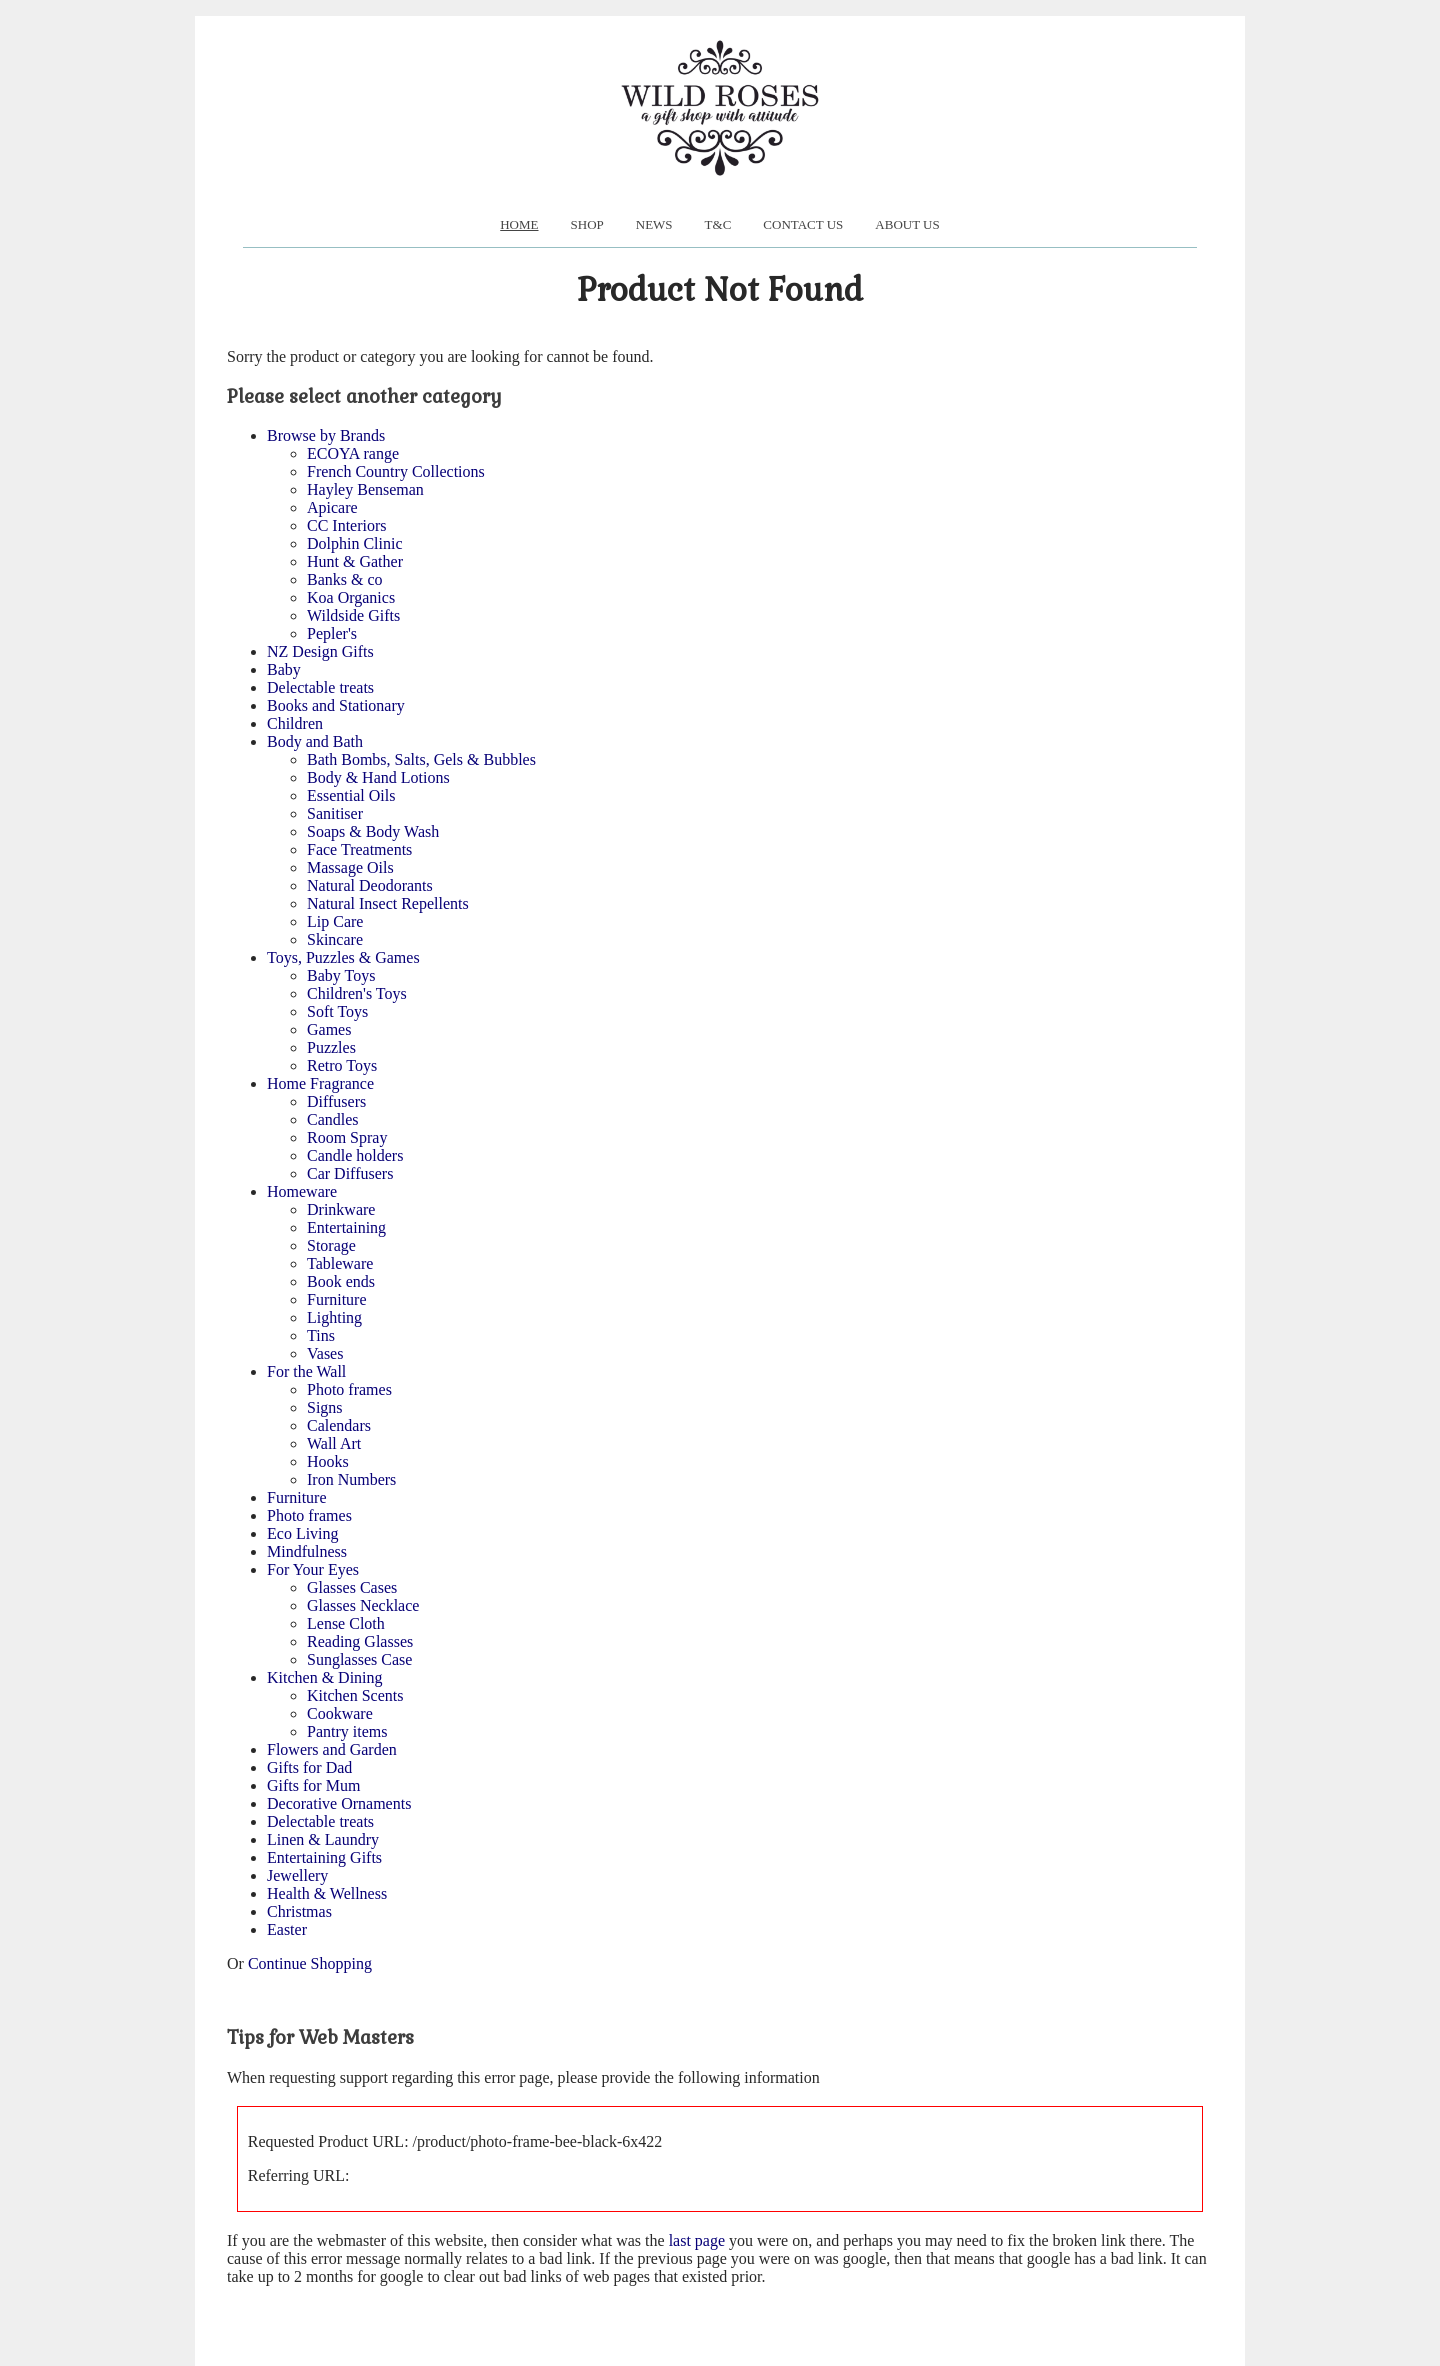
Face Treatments (359, 849)
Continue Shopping (310, 1963)
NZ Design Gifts (320, 651)
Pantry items (347, 1731)
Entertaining (346, 1227)
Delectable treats (320, 687)
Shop (587, 224)
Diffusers (336, 1101)
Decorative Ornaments (339, 1803)
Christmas (299, 1911)
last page (697, 2240)
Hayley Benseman (365, 489)
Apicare (332, 507)
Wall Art (334, 1443)
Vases (325, 1353)
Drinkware (341, 1209)
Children (295, 723)
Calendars (339, 1425)
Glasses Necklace (363, 1605)
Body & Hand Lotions (378, 777)
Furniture (337, 1299)
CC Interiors (347, 525)
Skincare (335, 939)
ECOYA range (353, 453)
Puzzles (331, 1047)
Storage (331, 1245)
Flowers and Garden (332, 1749)
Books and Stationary (336, 705)
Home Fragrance (320, 1083)
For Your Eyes (313, 1569)
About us (907, 224)
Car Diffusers (350, 1173)
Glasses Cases (352, 1587)
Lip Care (335, 921)
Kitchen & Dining (325, 1677)
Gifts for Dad (309, 1767)
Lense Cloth (346, 1623)
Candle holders (355, 1155)
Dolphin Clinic (355, 543)
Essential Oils (351, 795)
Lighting (334, 1317)
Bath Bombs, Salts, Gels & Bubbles (421, 759)
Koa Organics (351, 597)
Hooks (328, 1461)
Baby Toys (341, 975)
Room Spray (347, 1137)
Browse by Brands (326, 435)
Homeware (302, 1191)
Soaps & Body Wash (373, 831)
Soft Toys (337, 1011)
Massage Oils (350, 867)
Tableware (340, 1263)
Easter (287, 1929)
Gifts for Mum (313, 1785)
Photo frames (349, 1389)
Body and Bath (315, 741)
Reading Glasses (360, 1641)
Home (519, 224)
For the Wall (306, 1371)
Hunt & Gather (355, 561)
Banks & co (345, 579)
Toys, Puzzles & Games (343, 957)
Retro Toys (342, 1065)
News (654, 224)
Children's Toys (357, 993)
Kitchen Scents (355, 1695)
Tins (321, 1335)
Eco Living (303, 1533)
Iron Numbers (351, 1479)
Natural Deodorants (370, 885)
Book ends (341, 1281)
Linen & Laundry (323, 1839)
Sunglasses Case (359, 1659)
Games (329, 1029)
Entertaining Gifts (324, 1857)
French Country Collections (396, 471)
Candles (333, 1119)
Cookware (340, 1713)
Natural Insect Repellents (388, 903)
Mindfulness (307, 1551)
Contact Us (803, 224)
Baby (284, 669)
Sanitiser (335, 813)
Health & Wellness (327, 1893)
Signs (325, 1407)
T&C (718, 224)
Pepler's (332, 633)
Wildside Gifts (353, 615)
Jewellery (297, 1875)
